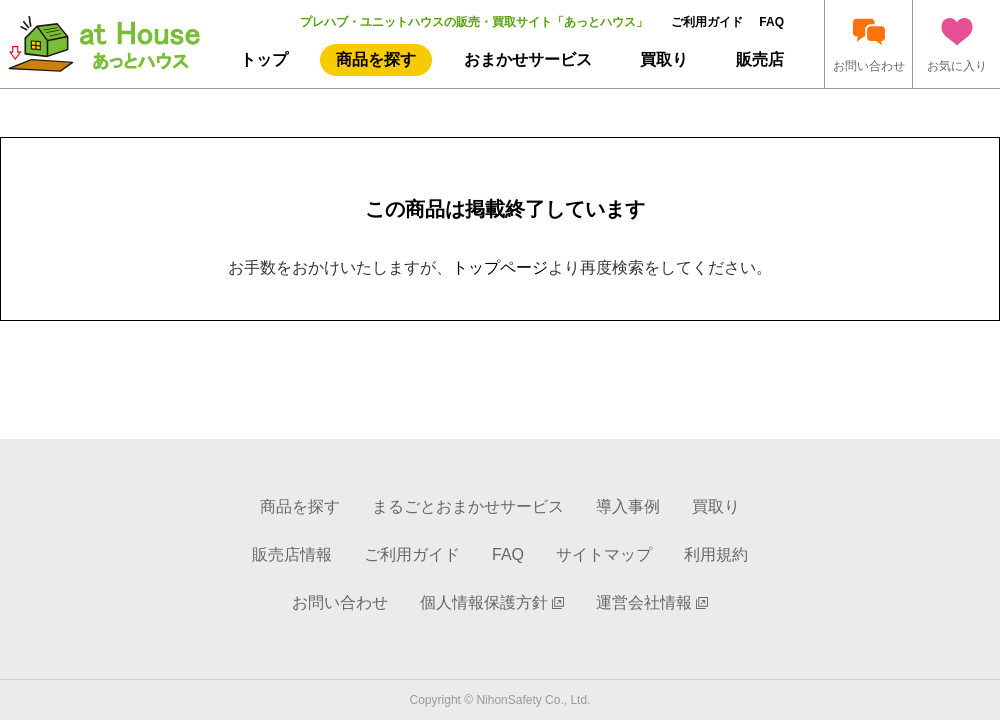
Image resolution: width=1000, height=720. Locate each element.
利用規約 (716, 554)
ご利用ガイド (707, 22)
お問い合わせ (340, 602)
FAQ (771, 22)
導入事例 (628, 506)
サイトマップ (604, 554)
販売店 (760, 59)
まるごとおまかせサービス (468, 506)
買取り (664, 59)
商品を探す (376, 59)
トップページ (500, 267)
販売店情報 (292, 554)
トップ (264, 59)
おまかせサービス (528, 59)
